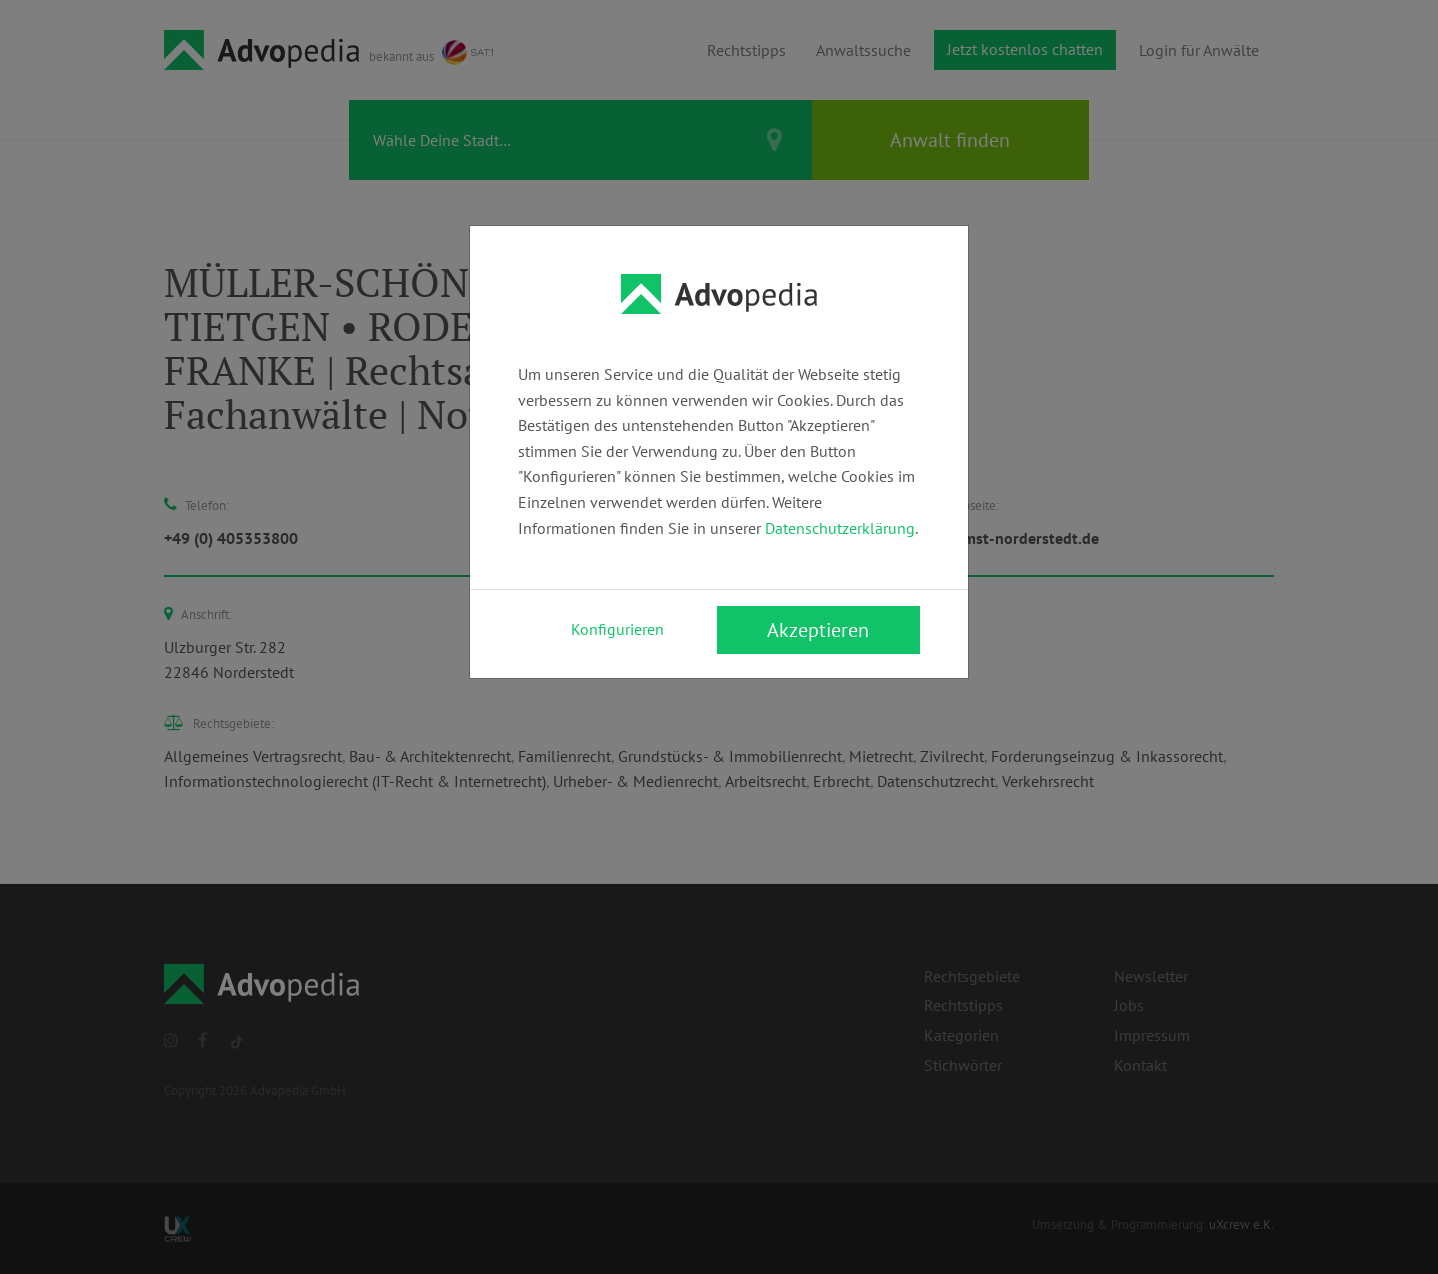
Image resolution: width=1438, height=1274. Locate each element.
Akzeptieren (818, 630)
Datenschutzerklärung (840, 528)
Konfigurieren (617, 629)
